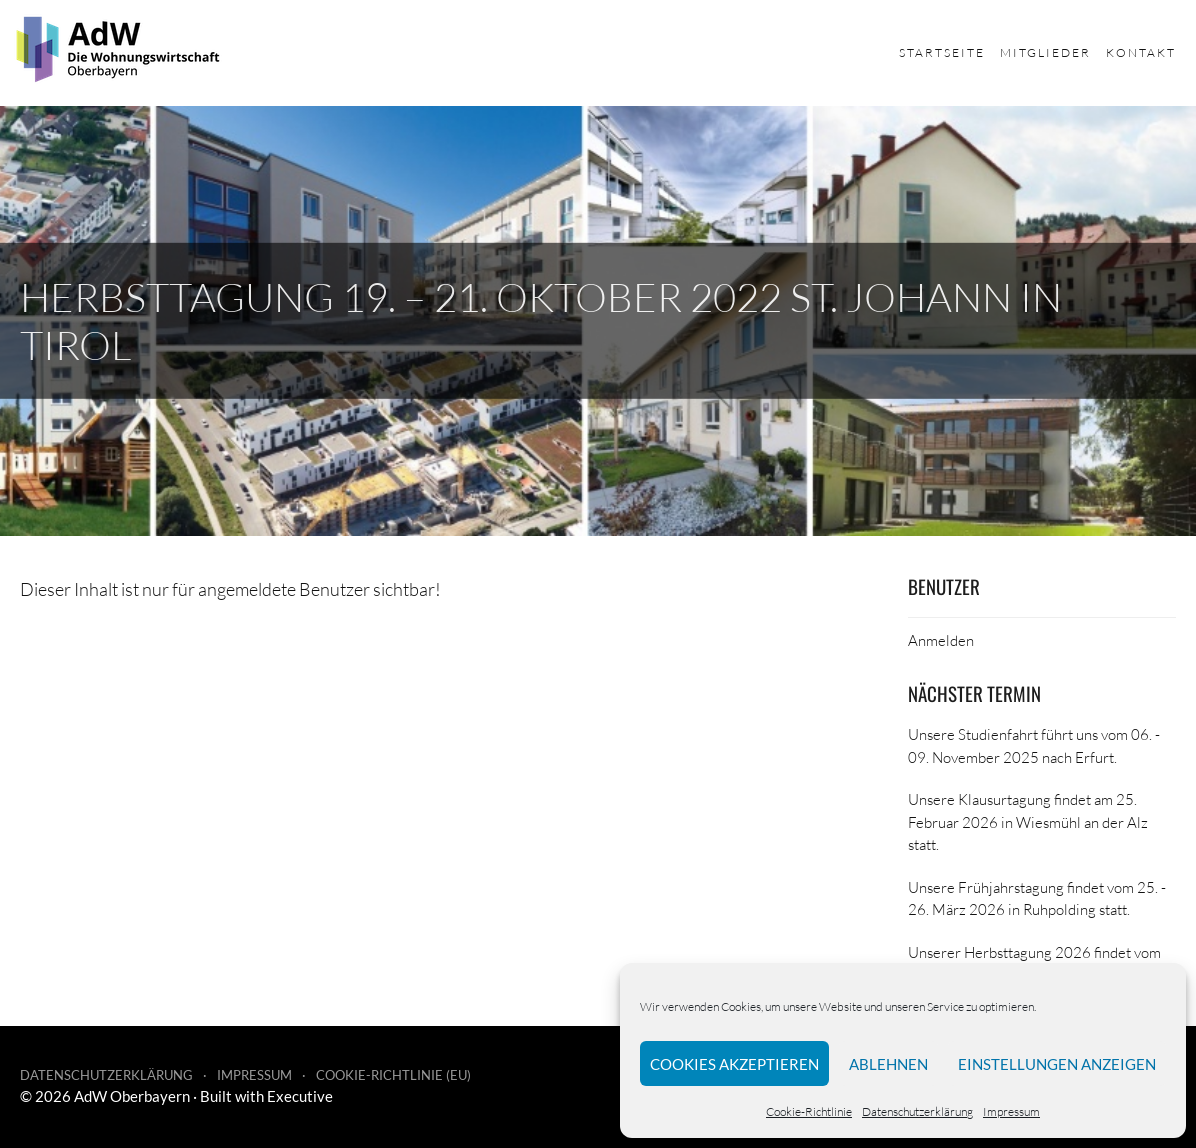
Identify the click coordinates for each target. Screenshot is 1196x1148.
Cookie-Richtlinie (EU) (393, 1075)
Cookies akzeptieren (734, 1064)
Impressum (1011, 1111)
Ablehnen (888, 1064)
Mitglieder (1045, 52)
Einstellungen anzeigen (1057, 1064)
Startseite (942, 52)
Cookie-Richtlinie (809, 1111)
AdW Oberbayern (132, 1096)
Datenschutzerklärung (917, 1111)
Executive (300, 1096)
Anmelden (941, 640)
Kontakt (1141, 52)
